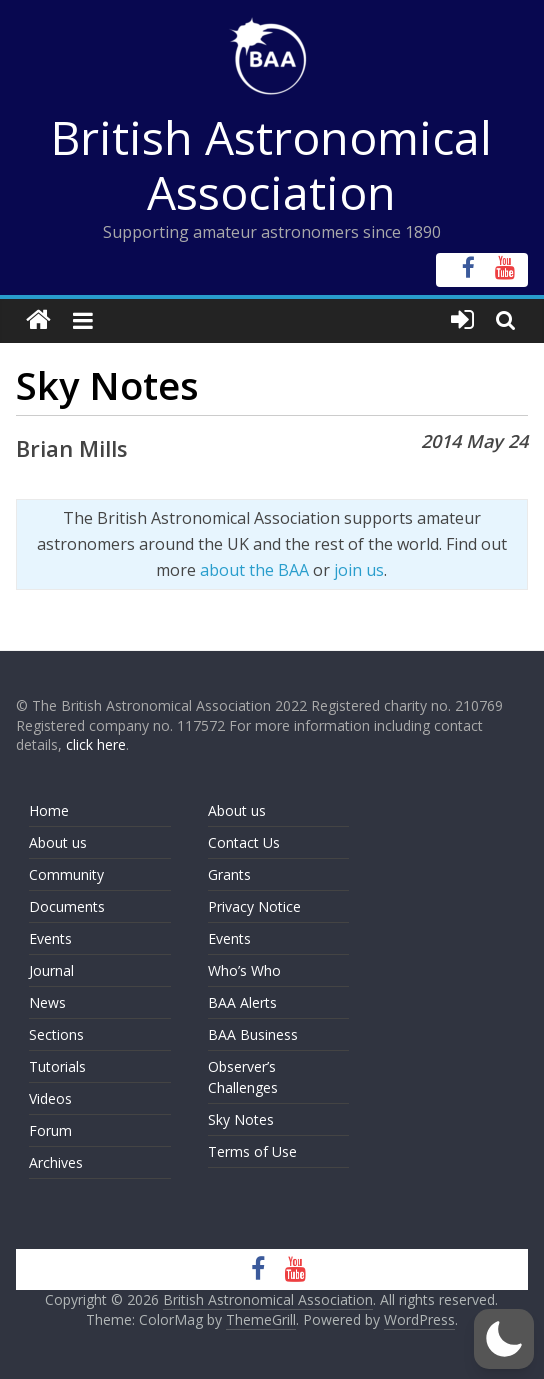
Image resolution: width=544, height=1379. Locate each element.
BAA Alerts (242, 1002)
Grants (229, 874)
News (47, 1002)
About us (58, 842)
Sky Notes (241, 1119)
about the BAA (254, 570)
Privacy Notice (254, 906)
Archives (56, 1162)
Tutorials (57, 1066)
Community (66, 874)
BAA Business (253, 1034)
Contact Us (244, 842)
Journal (51, 970)
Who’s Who (244, 970)
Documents (67, 906)
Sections (56, 1034)
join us (359, 570)
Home (49, 810)
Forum (50, 1130)
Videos (50, 1098)
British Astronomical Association (271, 164)
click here (96, 744)
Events (50, 938)
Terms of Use (252, 1151)
